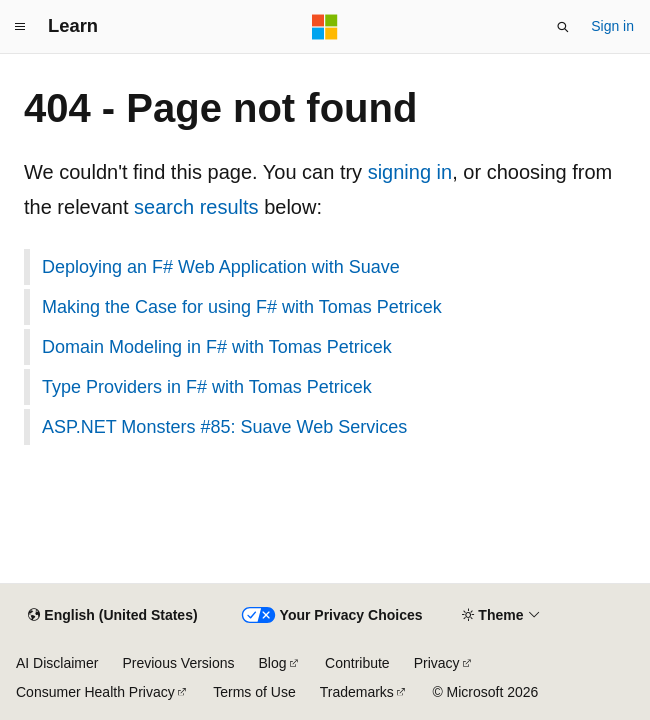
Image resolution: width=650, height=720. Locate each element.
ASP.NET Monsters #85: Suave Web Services (224, 427)
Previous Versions (178, 663)
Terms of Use (254, 692)
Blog (273, 663)
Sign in (612, 26)
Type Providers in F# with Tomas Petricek (207, 387)
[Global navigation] (20, 27)
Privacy (437, 663)
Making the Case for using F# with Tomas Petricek (242, 307)
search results (196, 207)
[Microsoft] (325, 27)
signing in (410, 172)
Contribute (357, 663)
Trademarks (357, 692)
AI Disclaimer (57, 663)
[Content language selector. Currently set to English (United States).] (112, 616)
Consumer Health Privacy (95, 692)
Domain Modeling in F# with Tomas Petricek (217, 347)
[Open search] (563, 27)
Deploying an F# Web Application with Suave (221, 267)
